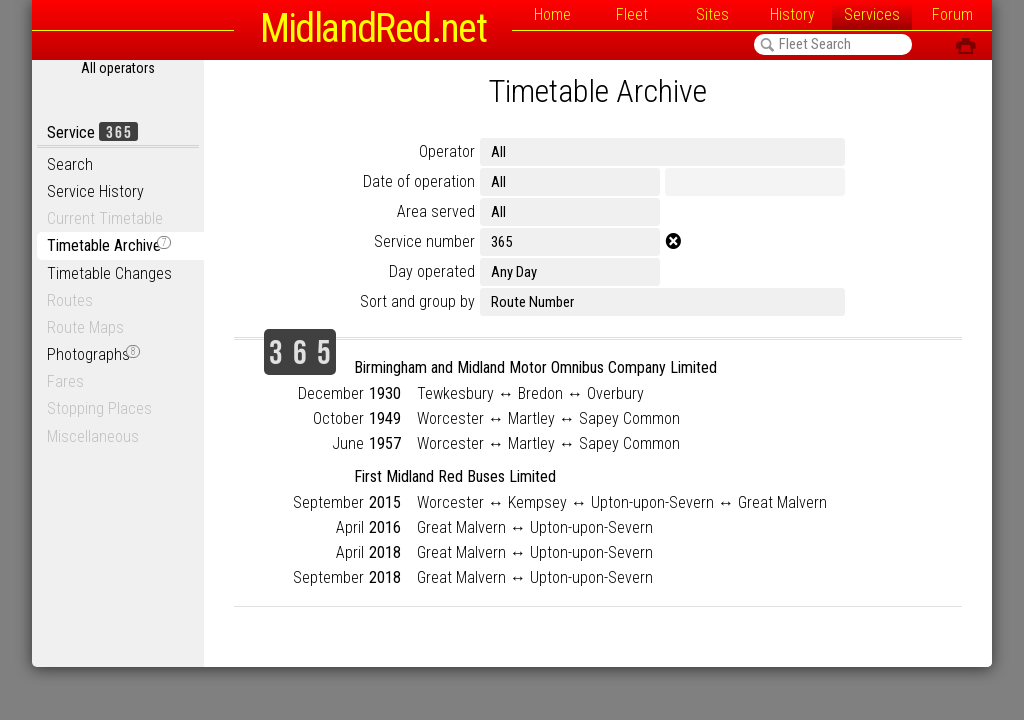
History (792, 14)
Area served (436, 211)
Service (92, 132)
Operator (447, 151)
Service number (424, 241)
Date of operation (419, 181)
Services (872, 14)
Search (70, 164)
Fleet (632, 14)
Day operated (432, 271)
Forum (952, 14)
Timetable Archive (109, 245)
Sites (712, 14)
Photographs (93, 354)
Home (552, 14)
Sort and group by (417, 301)
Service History (95, 191)
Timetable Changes (109, 273)
